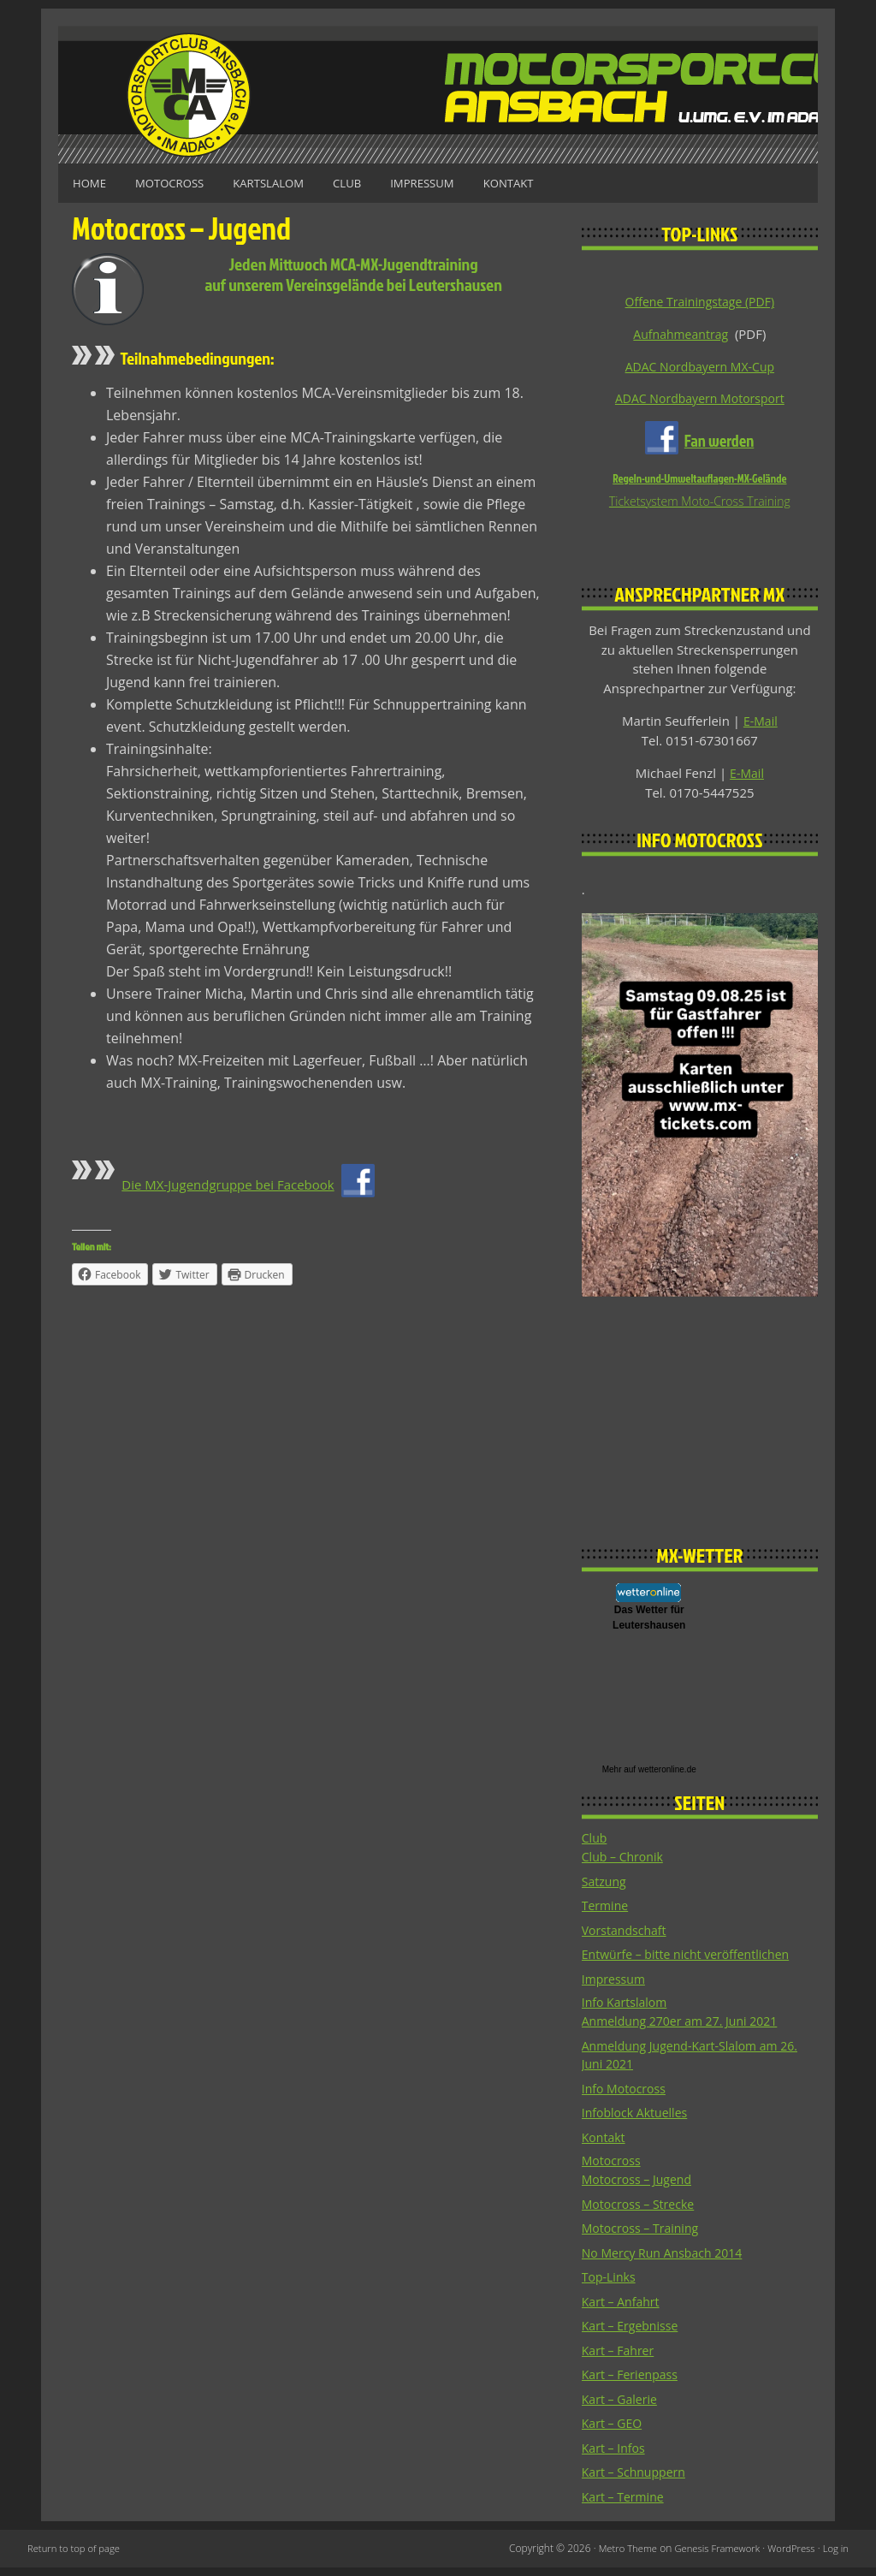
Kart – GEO (614, 2431)
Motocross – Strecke (641, 2211)
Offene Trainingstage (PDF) (699, 301)
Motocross (182, 183)
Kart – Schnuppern (637, 2480)
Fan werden (719, 442)
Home (93, 183)
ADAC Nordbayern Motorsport (699, 399)
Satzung (605, 1885)
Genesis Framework (709, 2556)
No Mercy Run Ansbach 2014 (667, 2260)
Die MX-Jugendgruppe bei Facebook (234, 1182)
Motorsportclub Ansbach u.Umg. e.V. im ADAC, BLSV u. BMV (438, 94)
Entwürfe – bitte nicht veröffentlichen (692, 1959)
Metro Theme (615, 2556)
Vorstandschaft (627, 1934)
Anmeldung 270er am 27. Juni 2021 (686, 2026)
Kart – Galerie (622, 2406)
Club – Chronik (625, 1861)
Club (378, 183)
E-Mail (761, 724)
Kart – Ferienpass (633, 2382)
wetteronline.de (667, 1773)
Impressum (461, 183)
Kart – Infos (615, 2455)
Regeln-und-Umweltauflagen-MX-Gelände (699, 481)
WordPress (788, 2556)
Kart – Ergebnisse (633, 2333)
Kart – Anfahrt (623, 2309)
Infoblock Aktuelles (638, 2119)
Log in (835, 2556)
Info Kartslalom (627, 2007)
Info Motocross (627, 2095)
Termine (606, 1910)
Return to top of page (76, 2556)
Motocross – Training (644, 2236)
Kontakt (556, 183)
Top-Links (610, 2285)
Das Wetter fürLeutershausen (649, 1621)
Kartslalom (290, 183)
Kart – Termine (625, 2504)
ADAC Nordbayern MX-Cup (699, 367)
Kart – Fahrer (620, 2357)
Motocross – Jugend (640, 2187)
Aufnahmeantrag (680, 333)
